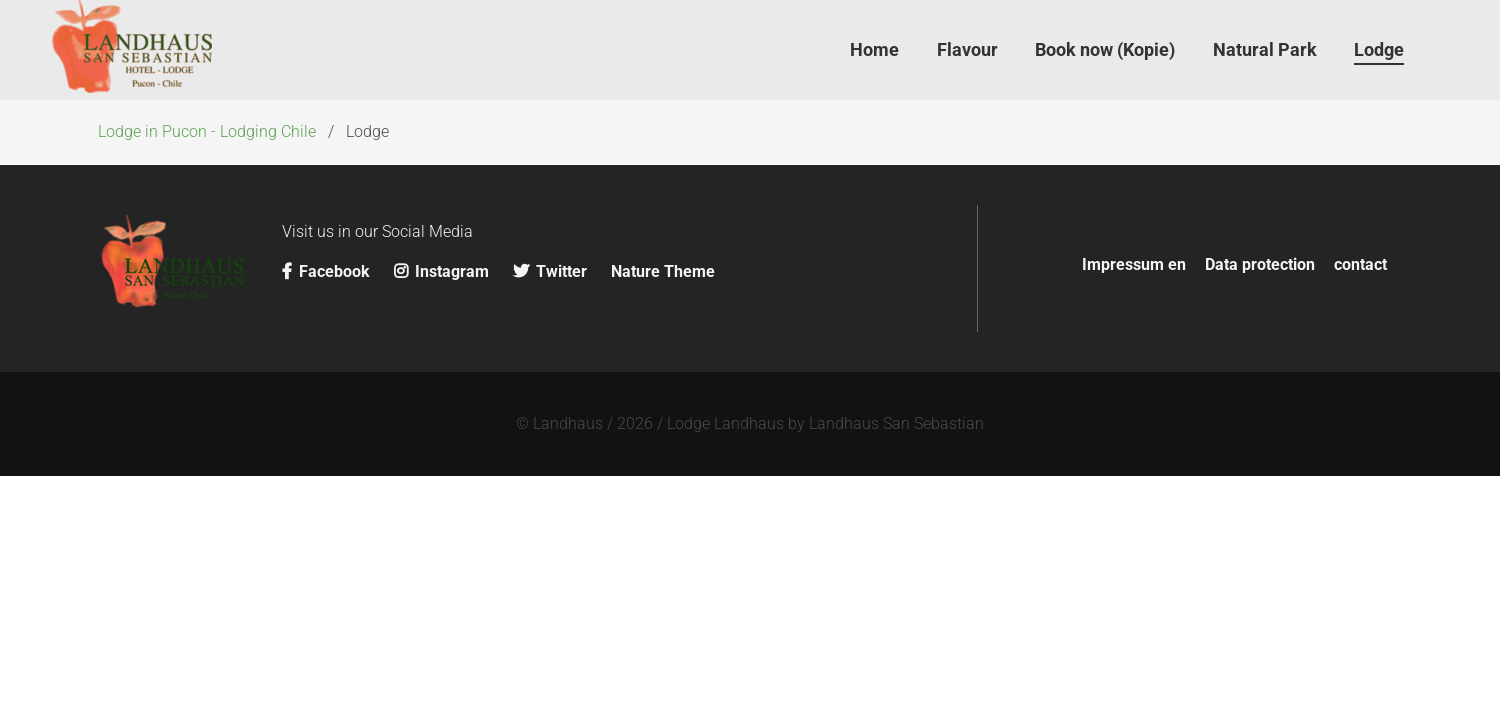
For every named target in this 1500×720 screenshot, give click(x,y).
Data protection (1260, 264)
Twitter (550, 271)
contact (1360, 264)
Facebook (328, 271)
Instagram (443, 271)
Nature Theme (663, 271)
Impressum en (1134, 264)
